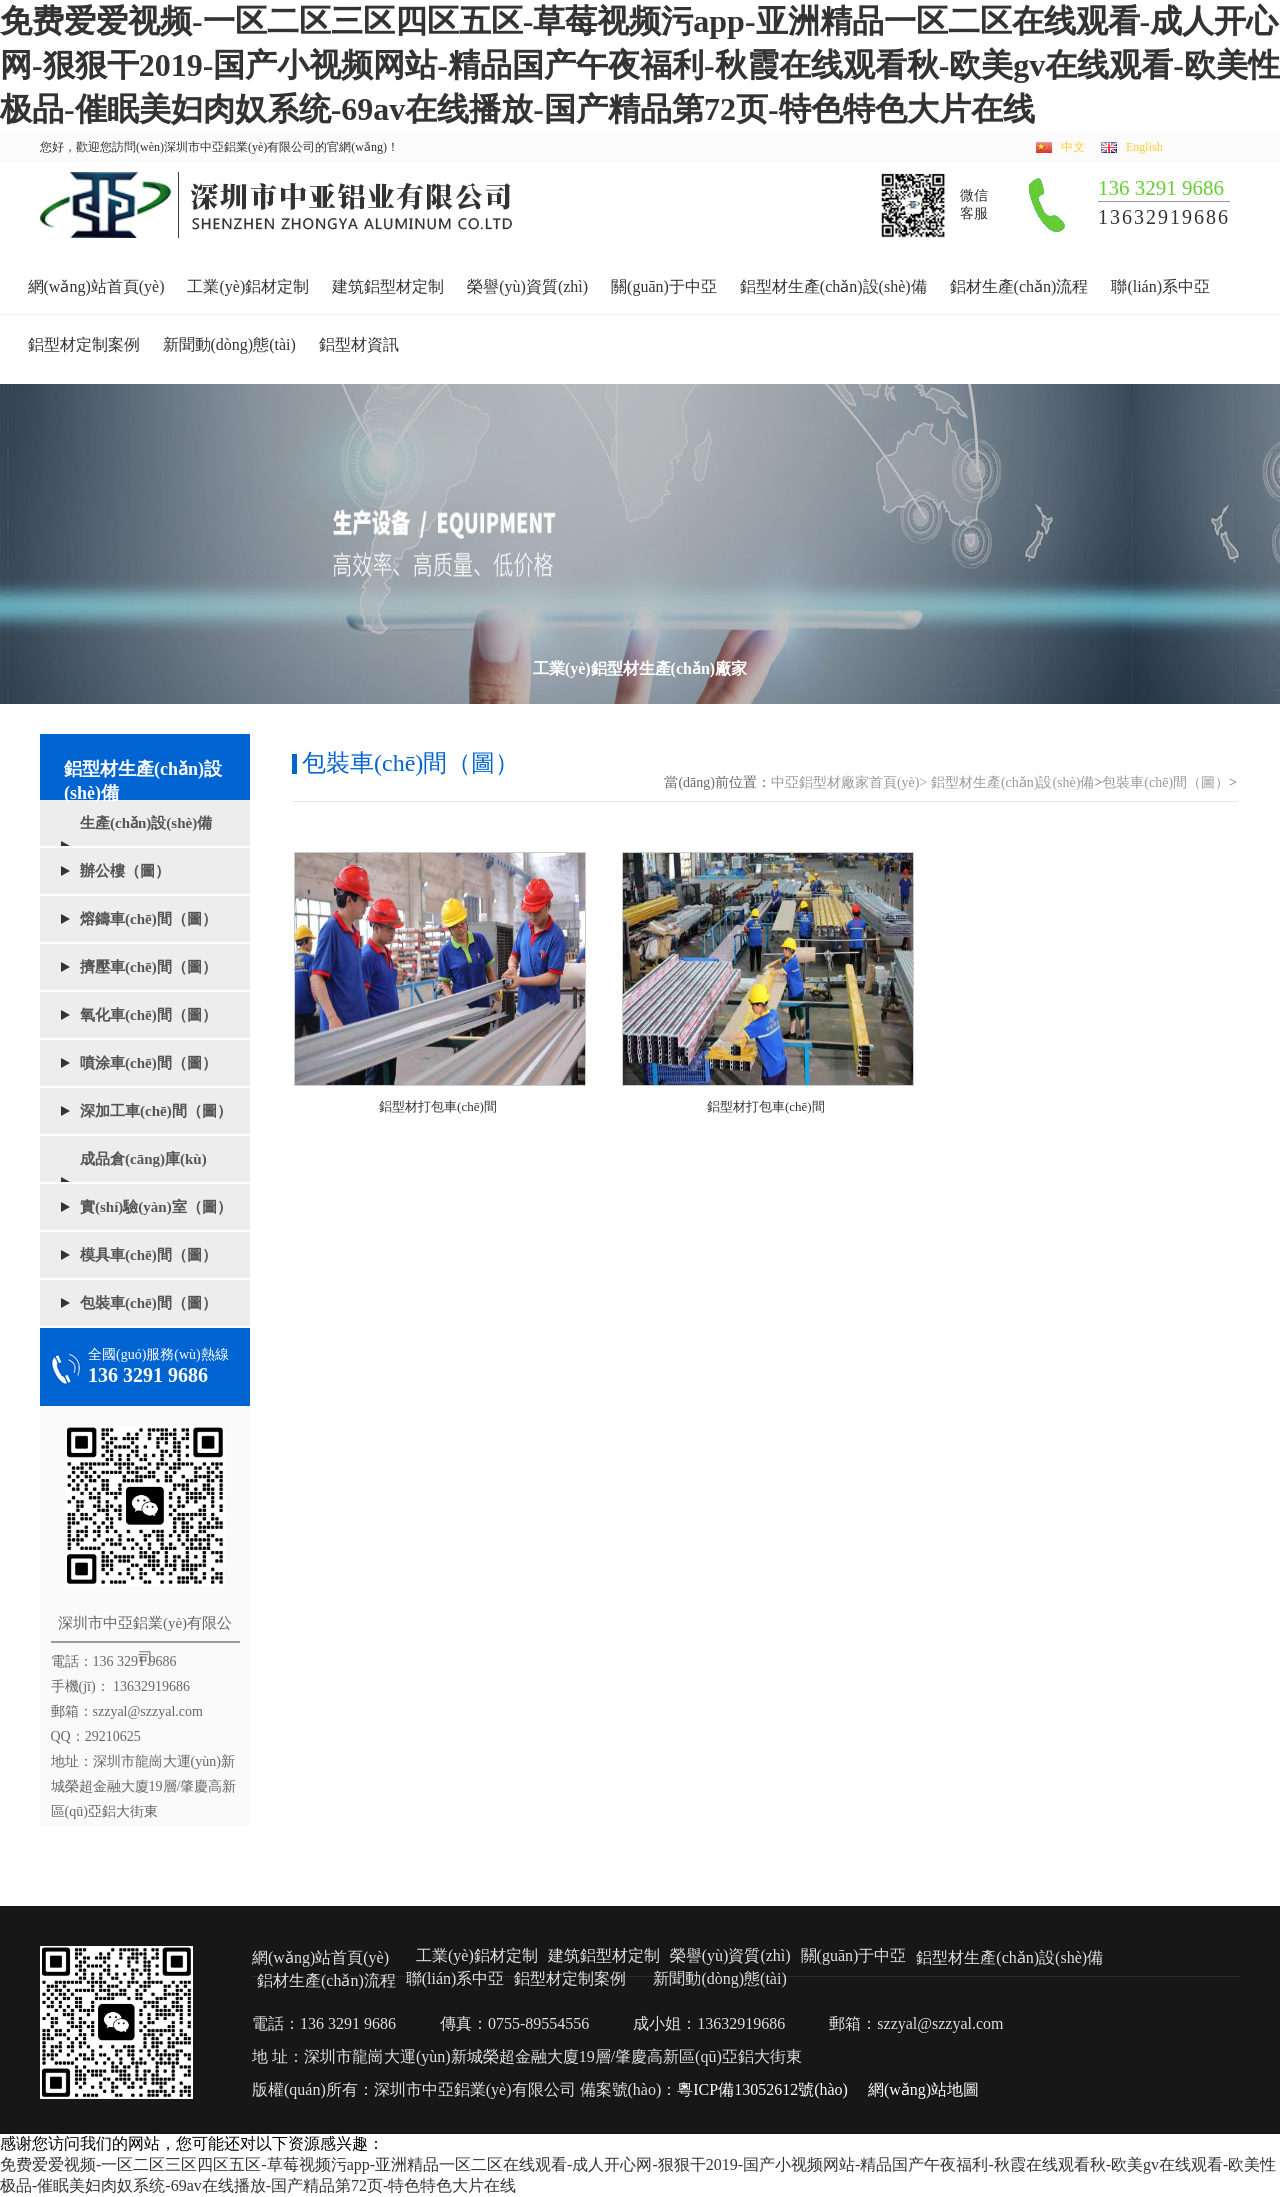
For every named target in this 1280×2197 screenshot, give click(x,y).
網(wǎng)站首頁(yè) (96, 286)
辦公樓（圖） (125, 871)
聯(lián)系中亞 (1160, 286)
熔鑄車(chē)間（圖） (148, 919)
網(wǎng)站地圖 (923, 2089)
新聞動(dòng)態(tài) (229, 344)
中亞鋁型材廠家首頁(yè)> (849, 782)
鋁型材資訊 (359, 344)
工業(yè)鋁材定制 (248, 286)
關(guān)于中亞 (664, 286)
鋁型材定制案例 (84, 344)
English (1144, 147)
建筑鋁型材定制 (388, 286)
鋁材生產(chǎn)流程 (1019, 286)
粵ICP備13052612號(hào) (762, 2089)
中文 (1073, 147)
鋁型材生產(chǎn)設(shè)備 (833, 286)
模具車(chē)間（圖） (148, 1255)
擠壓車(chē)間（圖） (148, 967)
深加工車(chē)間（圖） (156, 1111)
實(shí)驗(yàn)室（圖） (156, 1207)
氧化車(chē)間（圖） (148, 1015)
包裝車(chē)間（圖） (148, 1303)
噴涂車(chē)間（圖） (148, 1063)
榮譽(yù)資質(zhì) (527, 286)
